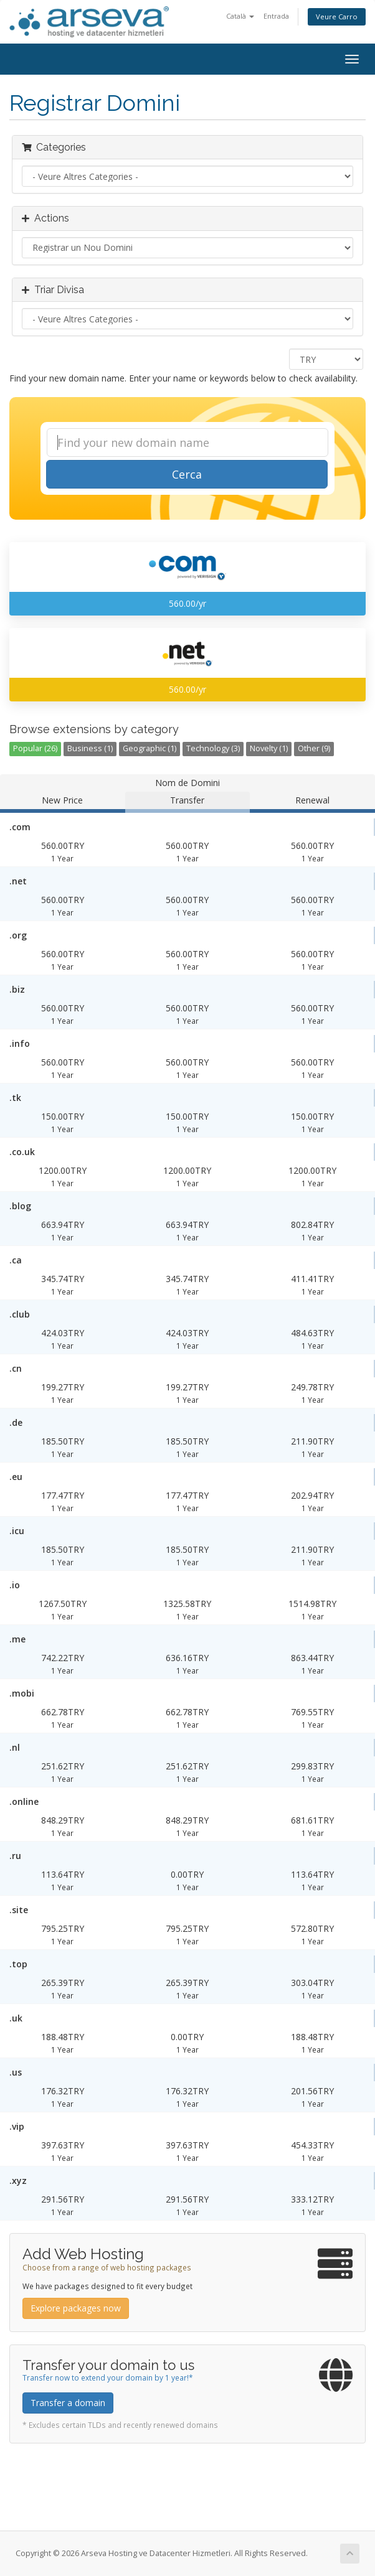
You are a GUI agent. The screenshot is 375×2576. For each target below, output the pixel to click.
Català (240, 16)
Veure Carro (337, 16)
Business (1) (90, 748)
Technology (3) (213, 748)
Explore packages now (76, 2308)
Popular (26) (35, 748)
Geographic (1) (149, 748)
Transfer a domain (68, 2403)
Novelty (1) (269, 748)
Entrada (276, 16)
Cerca (187, 474)
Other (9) (314, 748)
